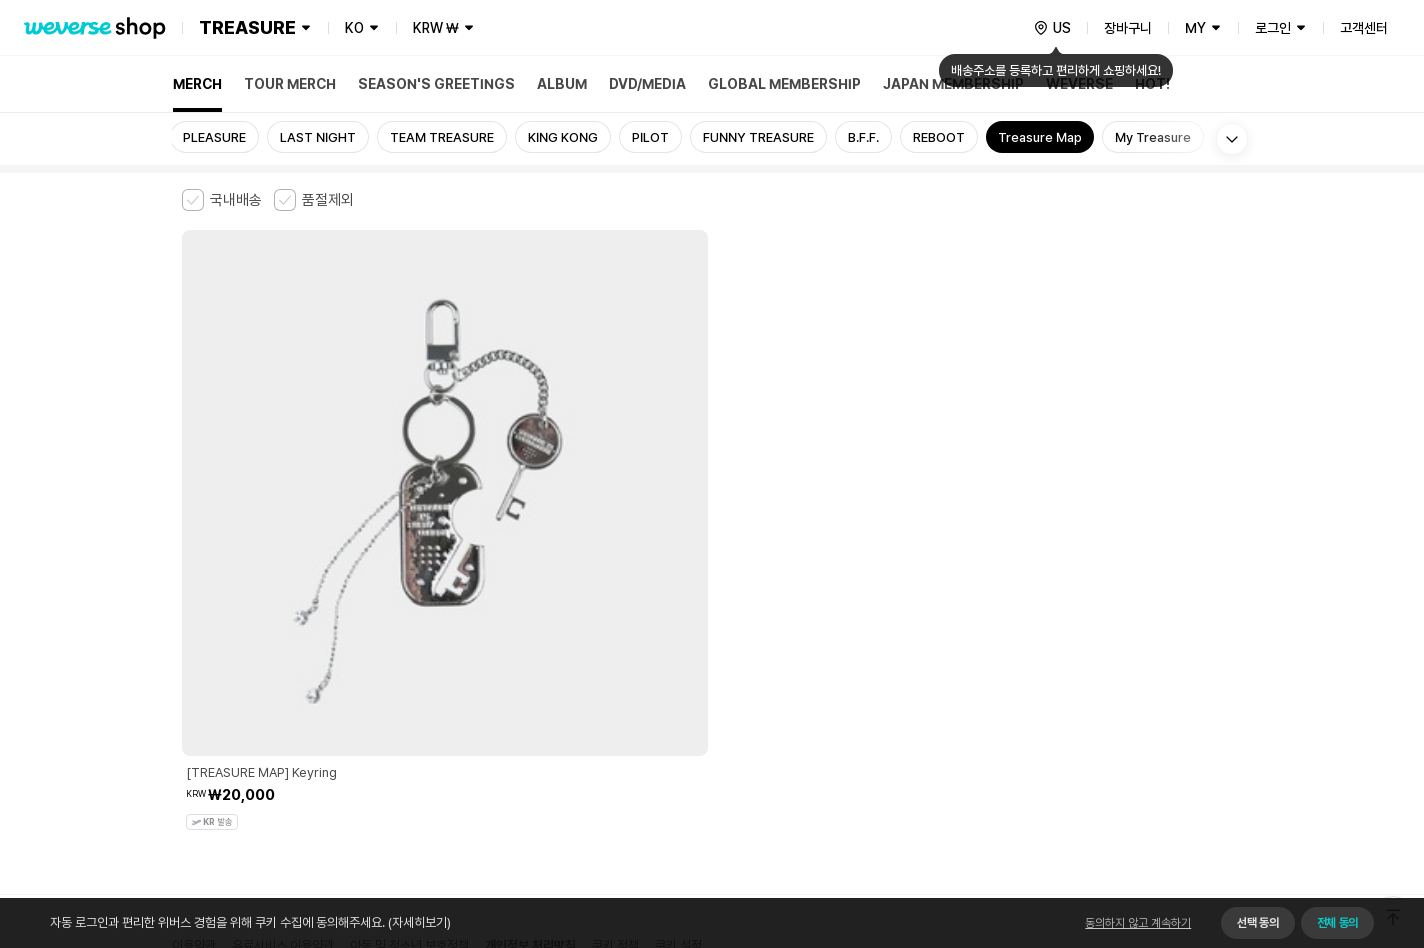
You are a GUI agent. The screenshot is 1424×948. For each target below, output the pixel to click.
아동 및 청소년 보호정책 (409, 625)
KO (354, 28)
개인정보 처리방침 (530, 625)
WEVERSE (1079, 84)
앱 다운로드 (1202, 819)
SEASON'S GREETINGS (436, 84)
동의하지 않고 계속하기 (1138, 923)
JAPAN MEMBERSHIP (953, 84)
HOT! (1152, 84)
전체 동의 (1337, 923)
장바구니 (1128, 28)
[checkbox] (222, 200)
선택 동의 (1257, 923)
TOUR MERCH (290, 84)
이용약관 (194, 625)
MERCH (197, 84)
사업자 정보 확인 (1122, 667)
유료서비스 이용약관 (283, 625)
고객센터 (1364, 28)
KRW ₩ (436, 28)
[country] (1052, 28)
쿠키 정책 (615, 625)
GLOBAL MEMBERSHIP (784, 84)
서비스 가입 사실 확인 (763, 730)
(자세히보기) (418, 922)
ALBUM (562, 84)
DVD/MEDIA (647, 84)
